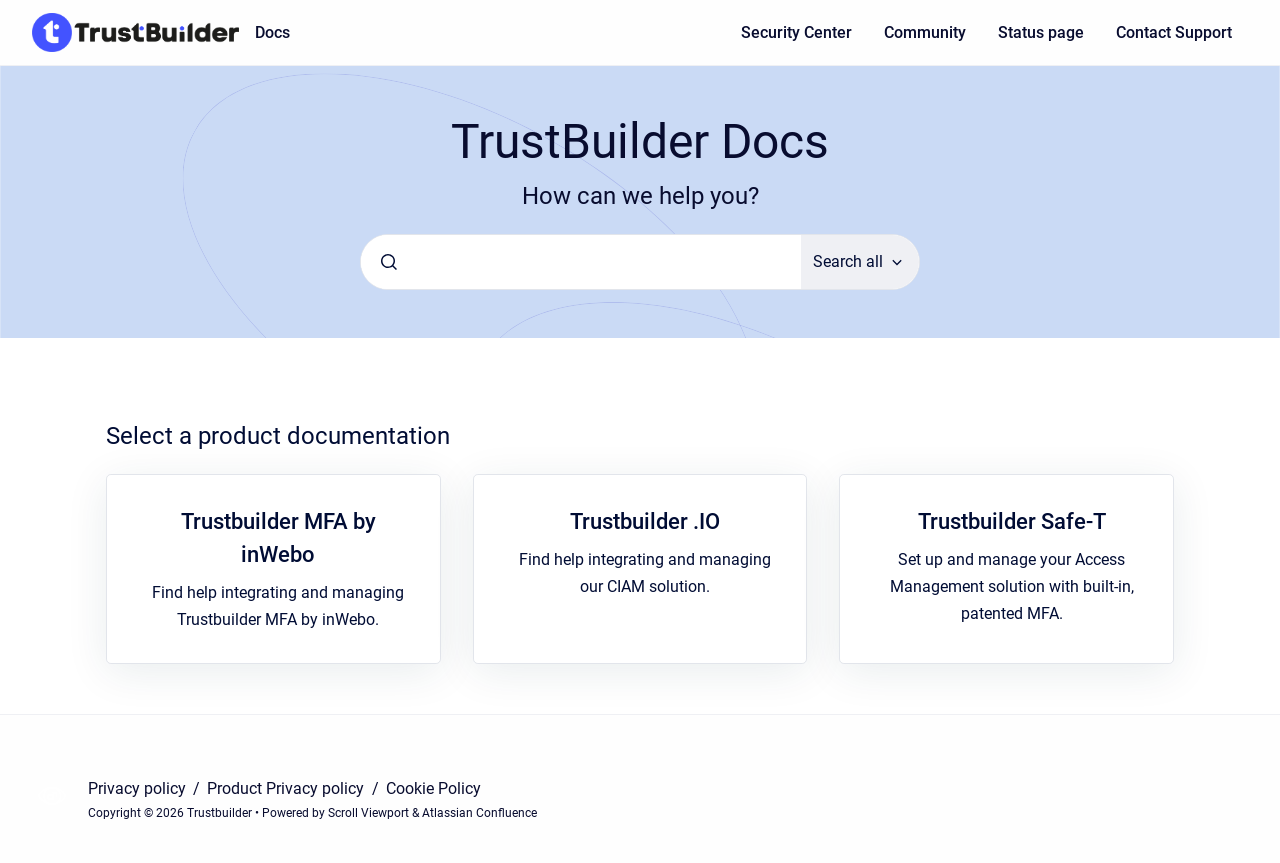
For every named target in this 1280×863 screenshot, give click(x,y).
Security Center (796, 32)
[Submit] (389, 262)
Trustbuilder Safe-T (1012, 521)
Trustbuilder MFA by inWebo (278, 538)
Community (925, 32)
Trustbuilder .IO (645, 521)
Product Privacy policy (287, 788)
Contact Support (1174, 32)
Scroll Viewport (370, 813)
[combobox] (581, 262)
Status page (1041, 32)
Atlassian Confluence (479, 813)
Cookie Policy (433, 788)
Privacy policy (139, 788)
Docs (272, 32)
